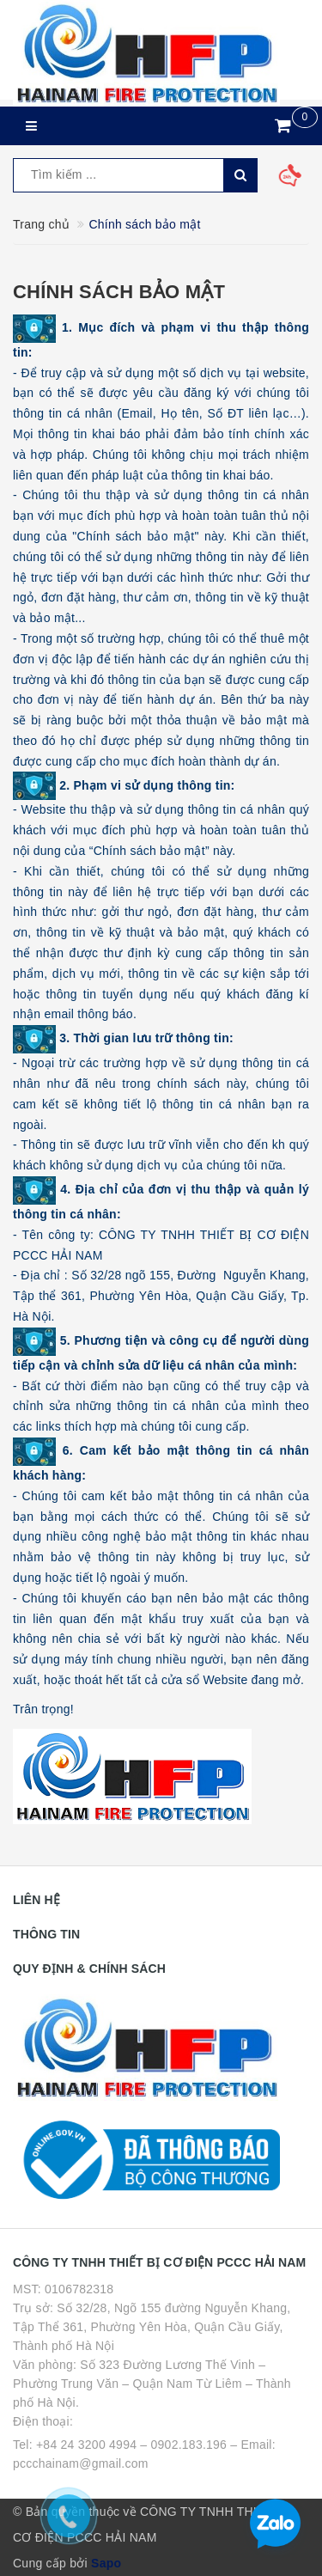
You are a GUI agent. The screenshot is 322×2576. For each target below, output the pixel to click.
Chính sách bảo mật (119, 291)
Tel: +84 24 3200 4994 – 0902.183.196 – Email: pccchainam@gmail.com (144, 2454)
